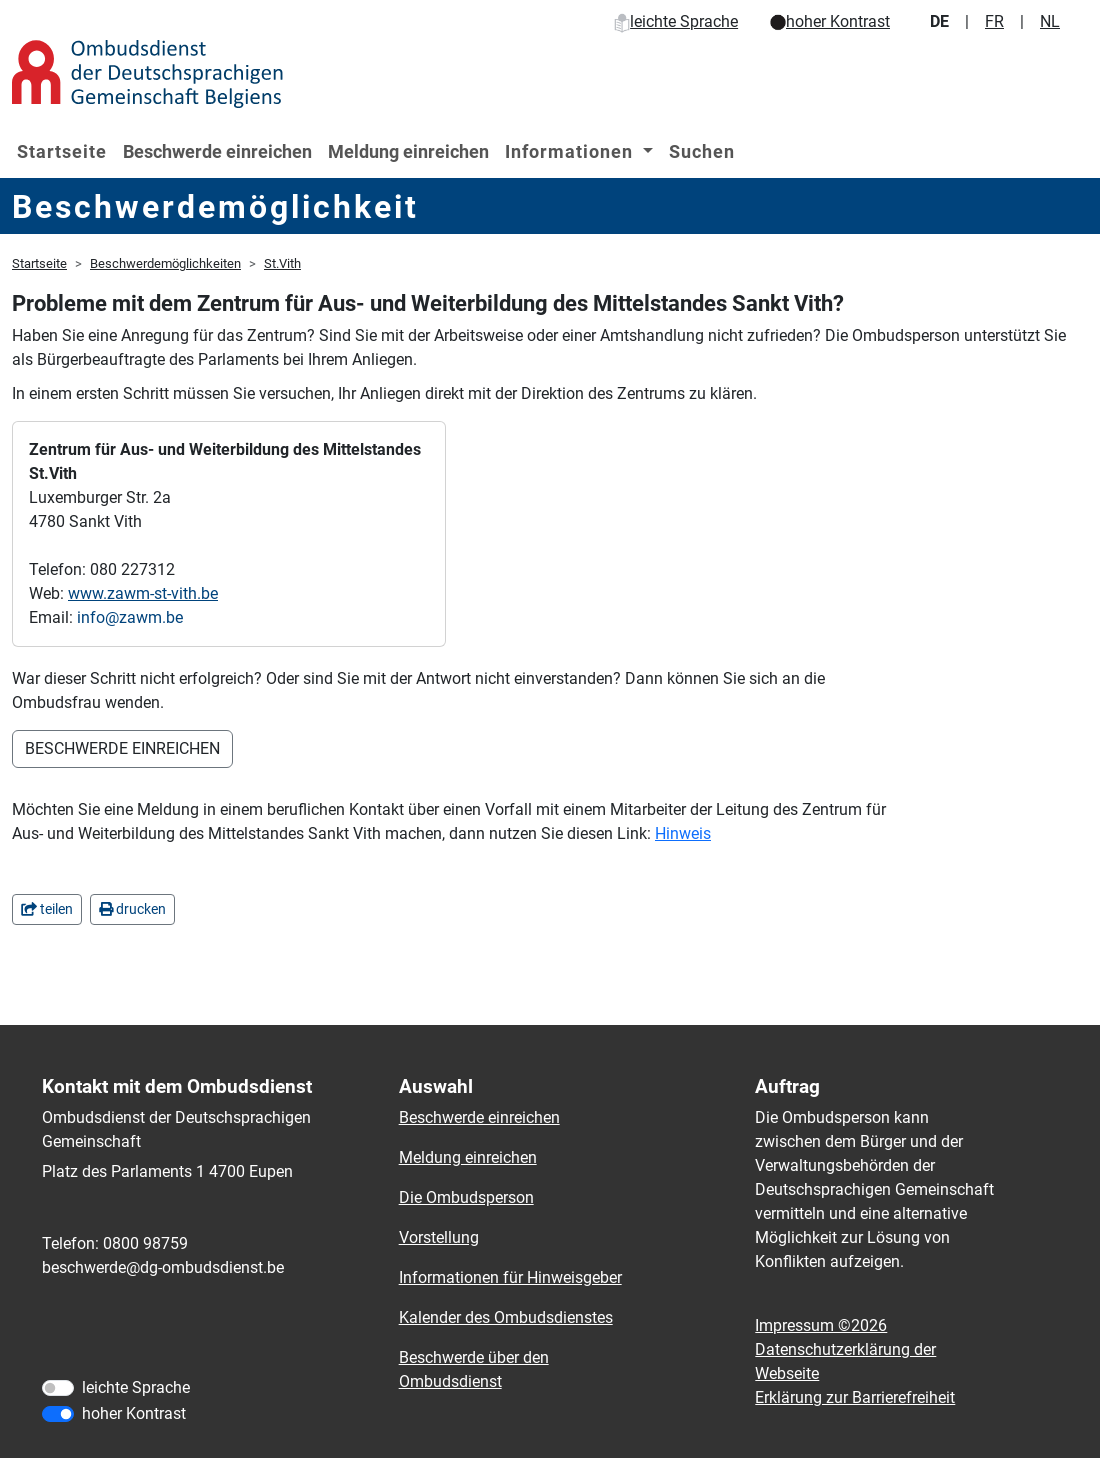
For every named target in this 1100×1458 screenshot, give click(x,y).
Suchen (702, 151)
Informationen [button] (571, 151)
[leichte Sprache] (58, 1388)
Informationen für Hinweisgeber (510, 1277)
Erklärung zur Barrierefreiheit (855, 1397)
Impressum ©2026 (821, 1325)
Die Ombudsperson (466, 1197)
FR (994, 21)
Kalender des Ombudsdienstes (506, 1317)
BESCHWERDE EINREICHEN (122, 748)
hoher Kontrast (830, 21)
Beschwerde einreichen (217, 151)
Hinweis (683, 833)
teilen (47, 909)
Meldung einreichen (408, 151)
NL (1050, 21)
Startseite (62, 151)
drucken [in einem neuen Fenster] (132, 909)
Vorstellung (439, 1237)
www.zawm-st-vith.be (143, 593)
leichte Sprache (676, 21)
